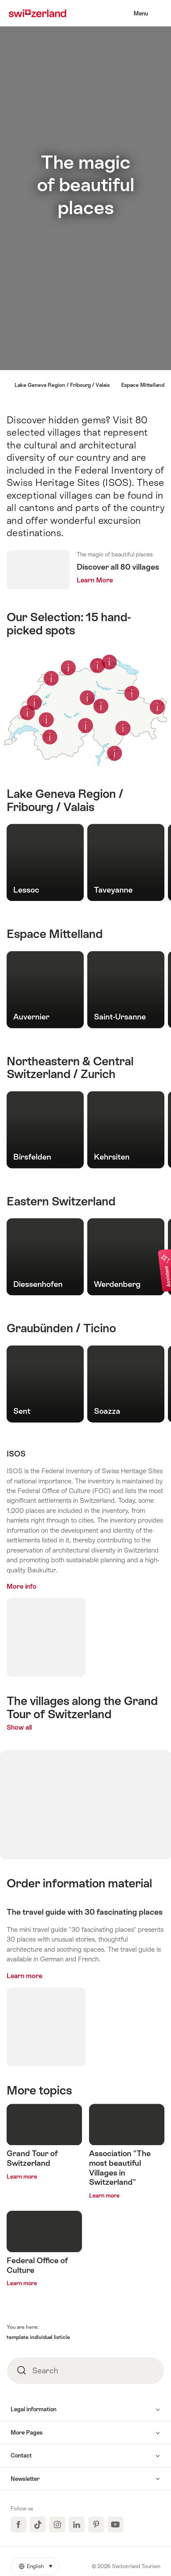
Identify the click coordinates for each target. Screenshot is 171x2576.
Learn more (24, 1975)
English (39, 2563)
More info (22, 1586)
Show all (38, 1727)
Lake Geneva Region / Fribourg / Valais (62, 385)
